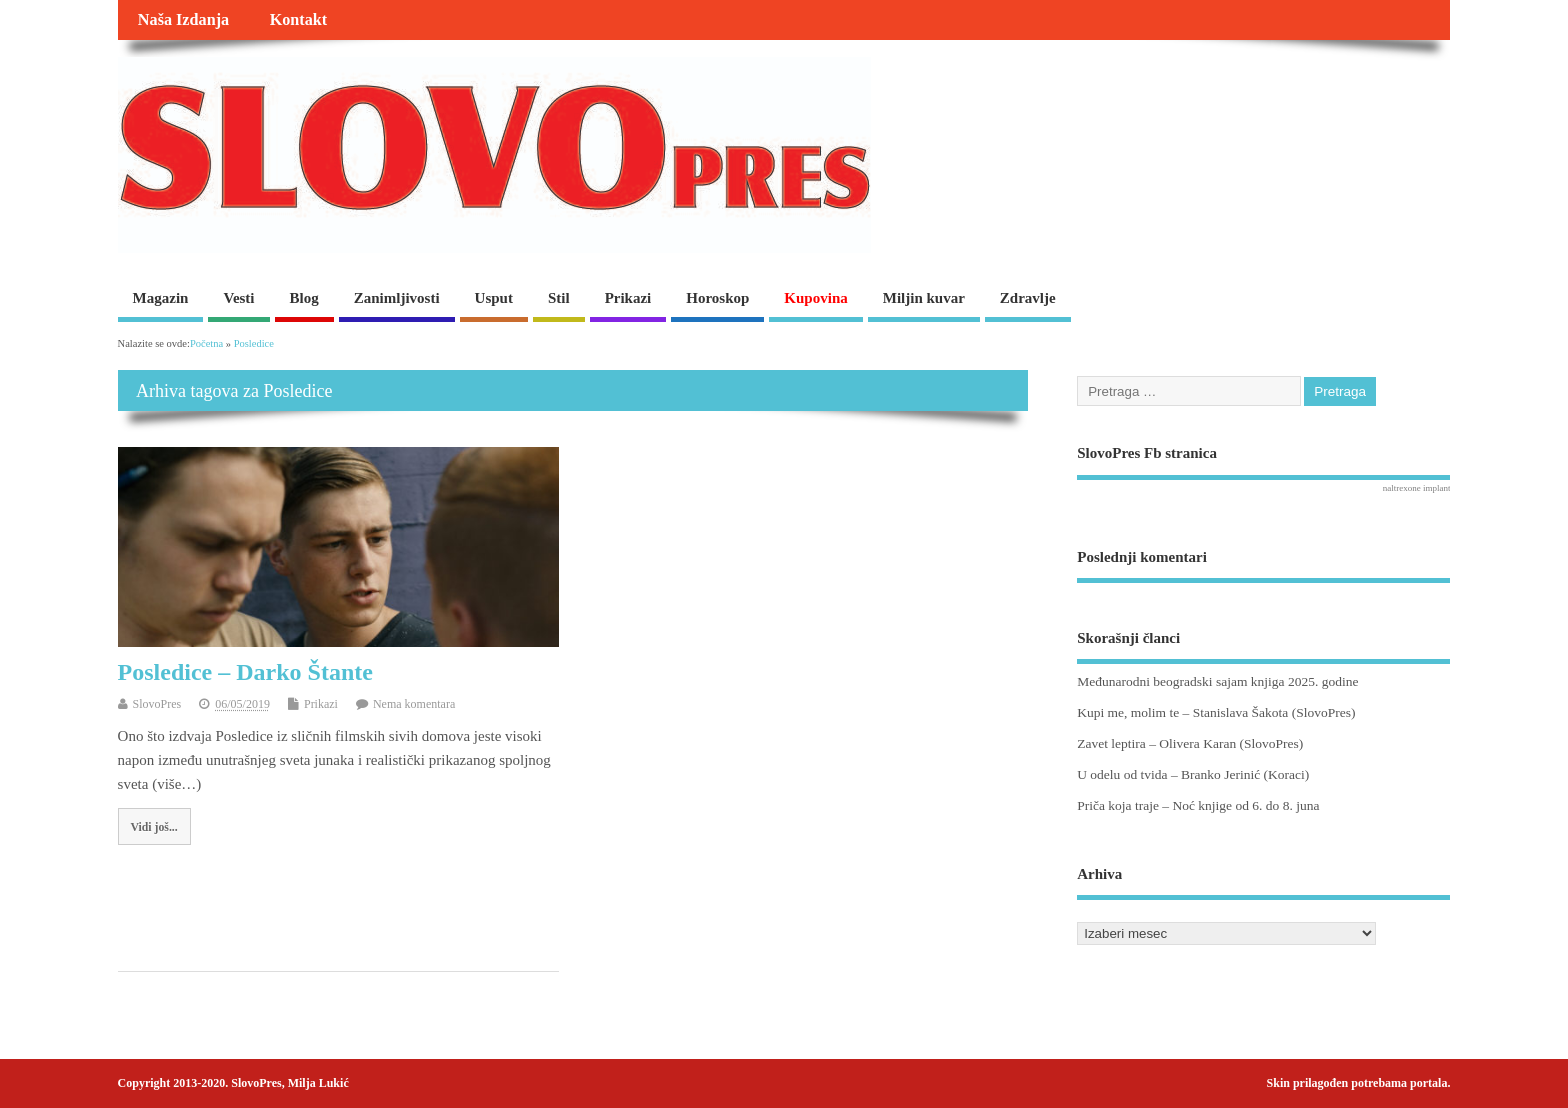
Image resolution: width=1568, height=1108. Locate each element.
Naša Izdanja (183, 20)
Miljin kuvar (924, 298)
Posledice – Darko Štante (245, 672)
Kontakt (299, 20)
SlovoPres (157, 704)
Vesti (238, 298)
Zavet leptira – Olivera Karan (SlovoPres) (1190, 743)
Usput (494, 298)
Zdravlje (1028, 298)
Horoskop (717, 298)
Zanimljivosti (397, 298)
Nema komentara (414, 704)
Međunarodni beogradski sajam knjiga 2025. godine (1217, 681)
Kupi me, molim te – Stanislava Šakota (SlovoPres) (1216, 712)
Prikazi (628, 298)
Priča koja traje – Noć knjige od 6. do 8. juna (1198, 805)
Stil (559, 298)
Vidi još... (153, 827)
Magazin (161, 298)
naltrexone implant (1417, 488)
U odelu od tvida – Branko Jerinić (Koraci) (1193, 774)
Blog (304, 298)
